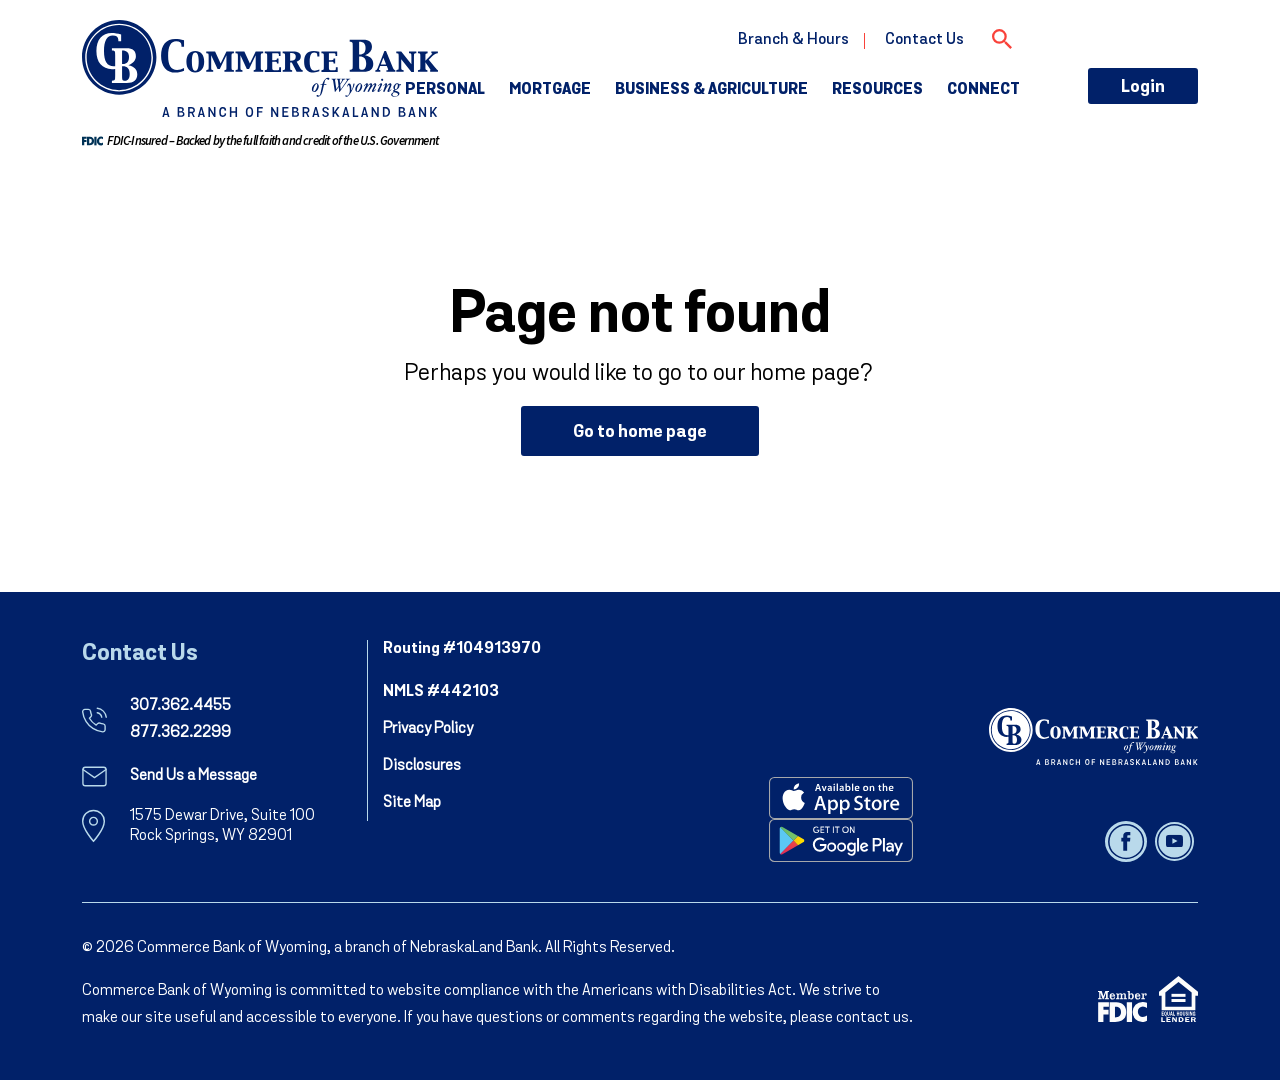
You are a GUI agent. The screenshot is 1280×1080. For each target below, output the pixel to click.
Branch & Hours (793, 40)
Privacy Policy (428, 729)
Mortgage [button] (550, 90)
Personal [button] (445, 90)
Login (1143, 87)
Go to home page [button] (640, 432)
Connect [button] (983, 90)
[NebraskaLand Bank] (1093, 736)
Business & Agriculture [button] (711, 90)
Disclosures (422, 766)
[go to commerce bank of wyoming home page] (260, 68)
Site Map (412, 803)
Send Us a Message (193, 776)
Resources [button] (877, 90)
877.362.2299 (180, 733)
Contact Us (924, 40)
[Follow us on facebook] (1127, 841)
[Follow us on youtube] (1174, 841)
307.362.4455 (180, 706)
